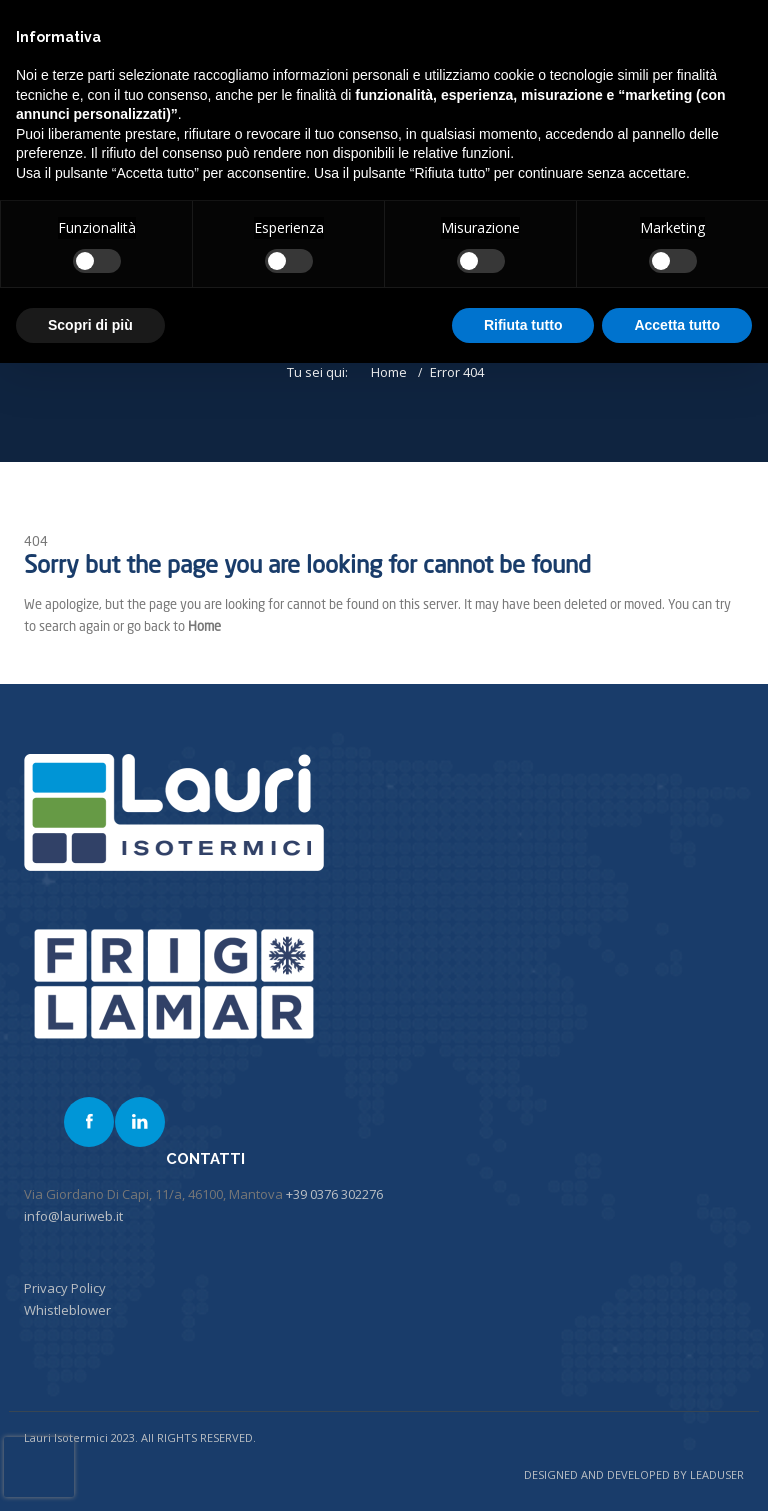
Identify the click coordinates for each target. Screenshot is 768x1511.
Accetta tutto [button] (677, 325)
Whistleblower (67, 1310)
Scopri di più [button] (90, 325)
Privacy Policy (65, 1288)
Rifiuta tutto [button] (523, 325)
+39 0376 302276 (334, 1194)
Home (389, 372)
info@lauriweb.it (73, 1216)
